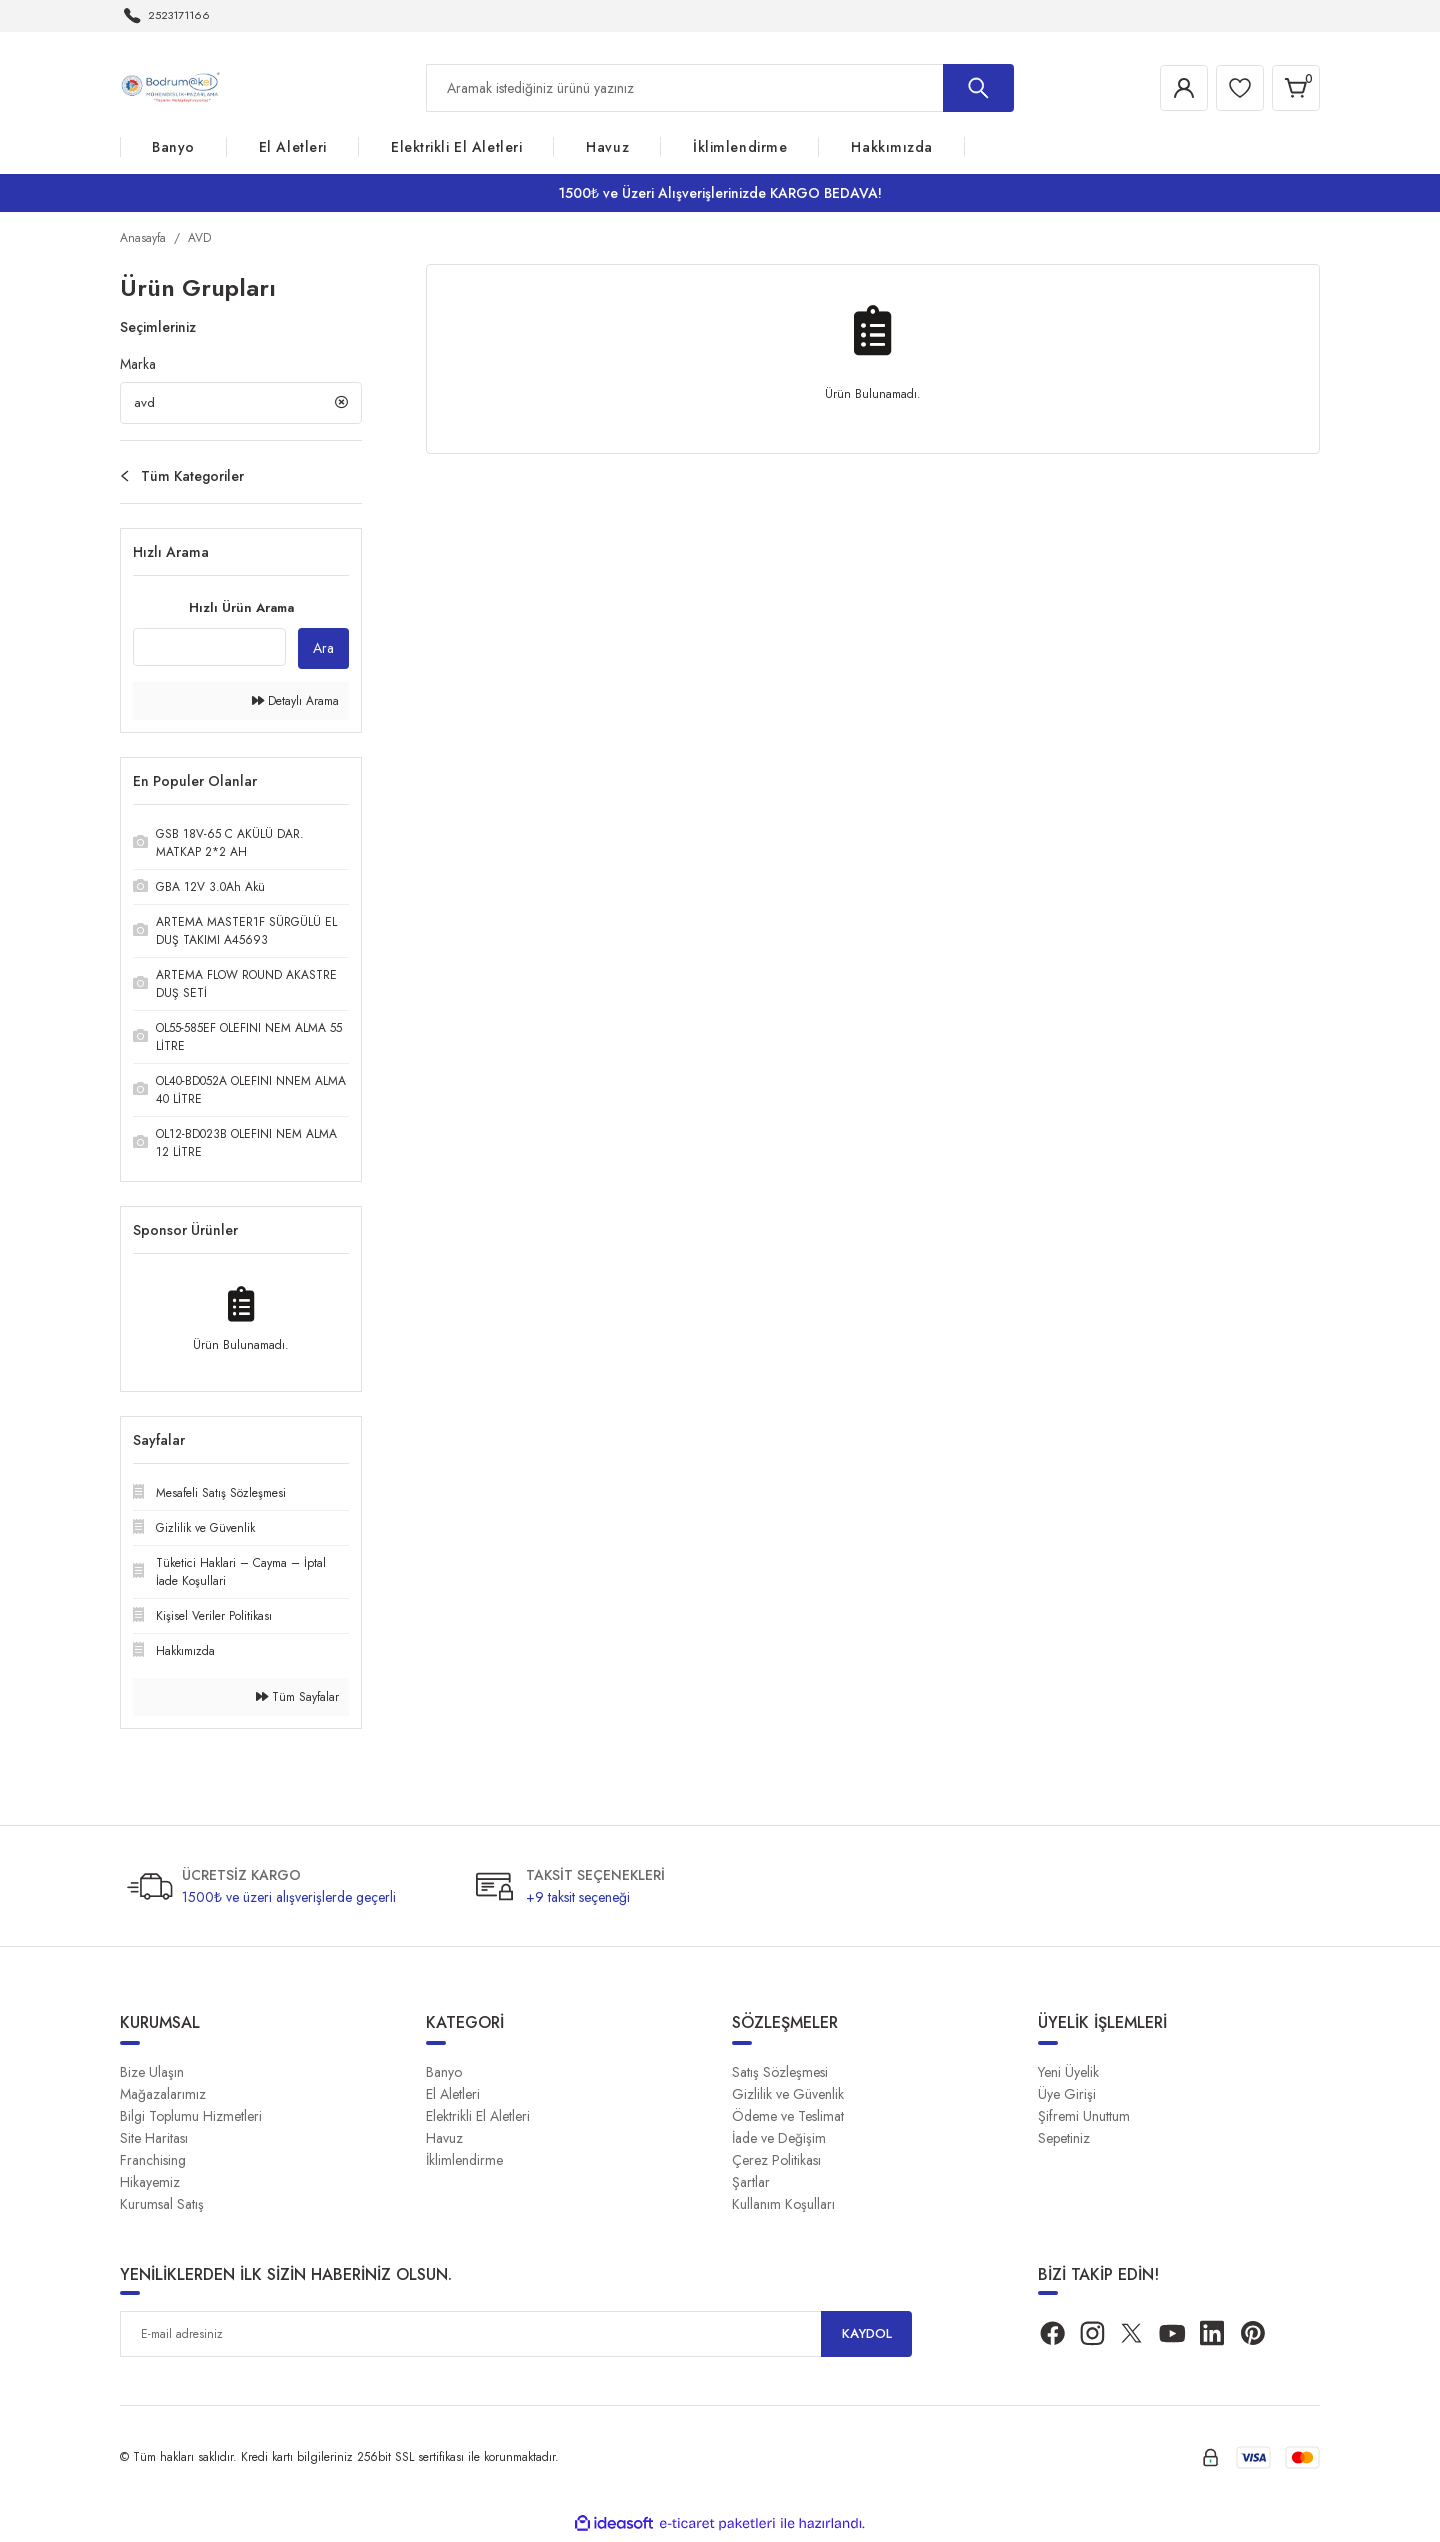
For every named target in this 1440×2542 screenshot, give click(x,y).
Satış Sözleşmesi (780, 2076)
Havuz (444, 2142)
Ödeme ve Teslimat (788, 2120)
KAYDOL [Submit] (867, 2338)
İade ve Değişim (779, 2142)
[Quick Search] (209, 651)
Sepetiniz (1064, 2142)
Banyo (444, 2076)
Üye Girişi (1067, 2098)
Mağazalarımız (163, 2098)
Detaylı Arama (295, 705)
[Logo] (173, 87)
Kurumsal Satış (162, 2208)
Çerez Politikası (776, 2164)
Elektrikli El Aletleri (478, 2120)
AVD (199, 238)
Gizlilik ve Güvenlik (788, 2098)
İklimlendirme (464, 2164)
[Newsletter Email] (516, 2338)
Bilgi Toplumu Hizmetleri (191, 2120)
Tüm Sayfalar (297, 1701)
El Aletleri (453, 2098)
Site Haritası (154, 2142)
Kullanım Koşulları (783, 2208)
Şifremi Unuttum (1084, 2120)
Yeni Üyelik (1068, 2076)
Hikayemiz (150, 2186)
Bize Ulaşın (152, 2076)
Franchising (153, 2164)
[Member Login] (1174, 88)
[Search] (720, 88)
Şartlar (751, 2186)
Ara (323, 652)
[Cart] (1294, 88)
